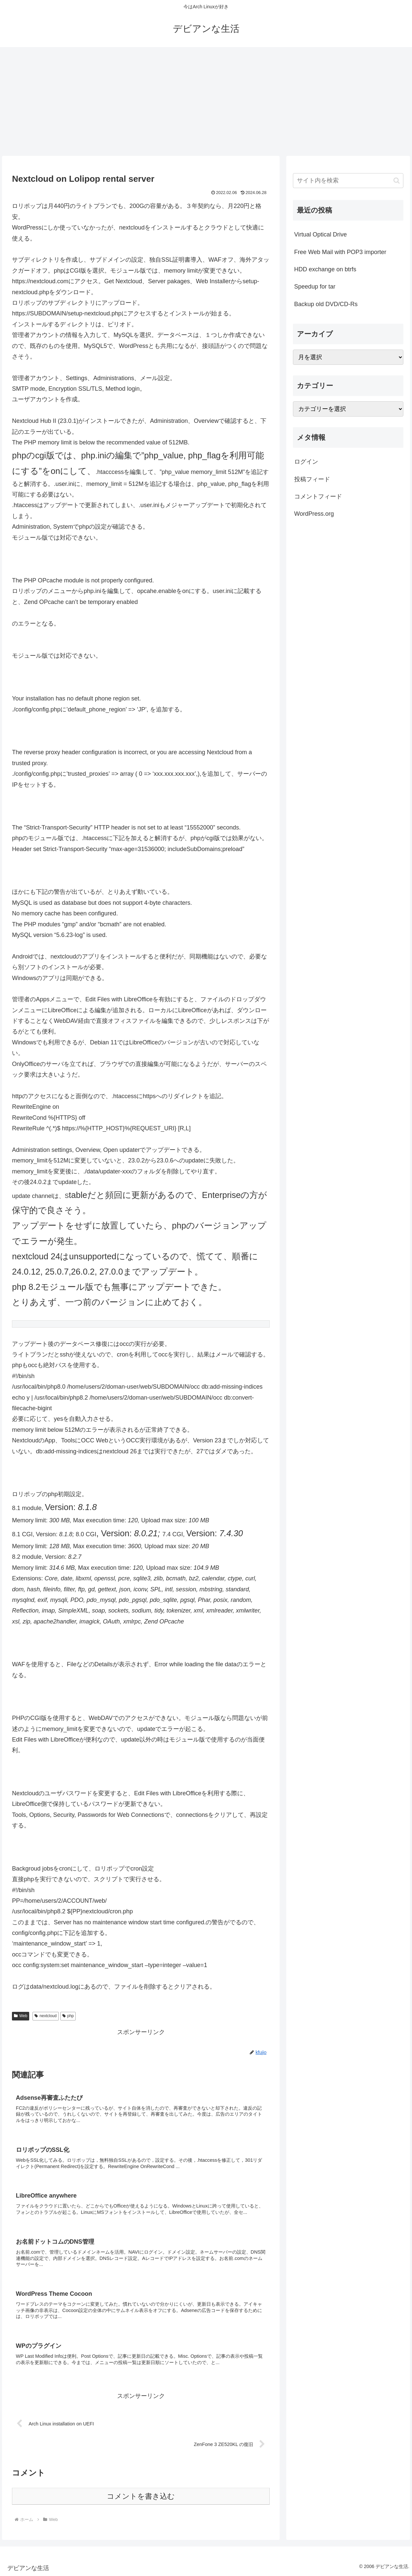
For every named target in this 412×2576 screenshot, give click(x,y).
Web (20, 2016)
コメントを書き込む (141, 2496)
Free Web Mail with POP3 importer (340, 252)
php (68, 2016)
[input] (348, 180)
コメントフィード (318, 496)
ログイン (306, 461)
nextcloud (45, 2016)
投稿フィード (312, 479)
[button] (396, 180)
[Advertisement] (206, 101)
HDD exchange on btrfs (325, 269)
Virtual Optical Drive (320, 234)
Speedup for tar (314, 286)
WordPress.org (314, 513)
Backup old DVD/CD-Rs (326, 304)
